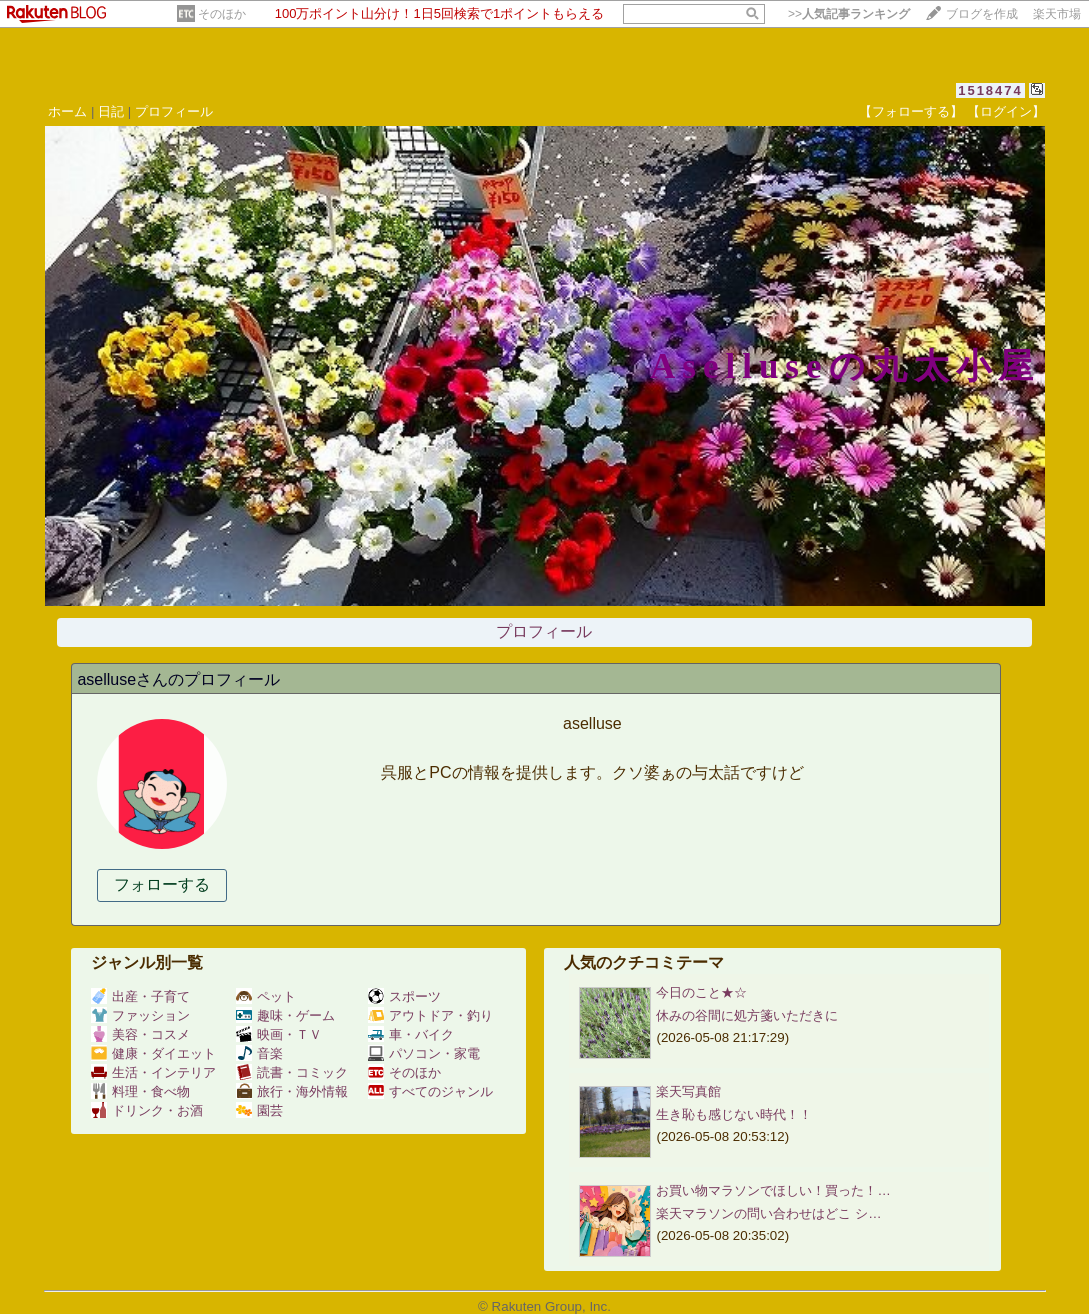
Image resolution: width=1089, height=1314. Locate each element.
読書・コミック (292, 1072)
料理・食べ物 (140, 1091)
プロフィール (174, 111)
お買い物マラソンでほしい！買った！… (773, 1190)
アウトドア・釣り (430, 1015)
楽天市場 (1057, 14)
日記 (111, 111)
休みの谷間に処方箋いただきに (747, 1015)
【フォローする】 (911, 111)
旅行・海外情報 (292, 1091)
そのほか (222, 14)
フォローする (162, 884)
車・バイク (411, 1034)
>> (849, 14)
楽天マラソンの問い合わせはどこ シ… (768, 1213)
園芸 (259, 1110)
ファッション (140, 1015)
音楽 (259, 1053)
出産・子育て (140, 996)
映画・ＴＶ (279, 1034)
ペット (266, 996)
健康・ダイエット (153, 1053)
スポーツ (404, 996)
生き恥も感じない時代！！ (734, 1114)
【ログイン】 (1006, 111)
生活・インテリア (153, 1072)
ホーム (67, 111)
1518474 (990, 90)
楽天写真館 (688, 1091)
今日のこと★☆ (701, 992)
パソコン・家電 (424, 1053)
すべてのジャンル (430, 1091)
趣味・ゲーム (285, 1015)
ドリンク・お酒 (147, 1110)
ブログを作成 (982, 14)
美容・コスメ (140, 1034)
